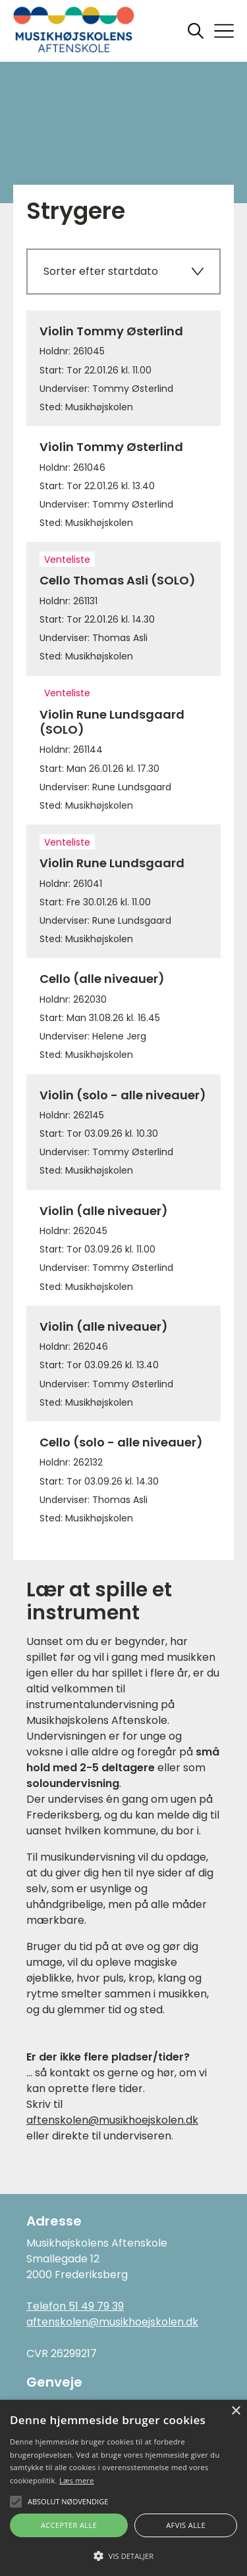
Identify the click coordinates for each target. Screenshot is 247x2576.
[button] (123, 2555)
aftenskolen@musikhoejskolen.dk (112, 2120)
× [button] (235, 2411)
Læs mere (76, 2480)
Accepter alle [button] (69, 2525)
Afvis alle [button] (186, 2525)
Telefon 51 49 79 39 (75, 2306)
